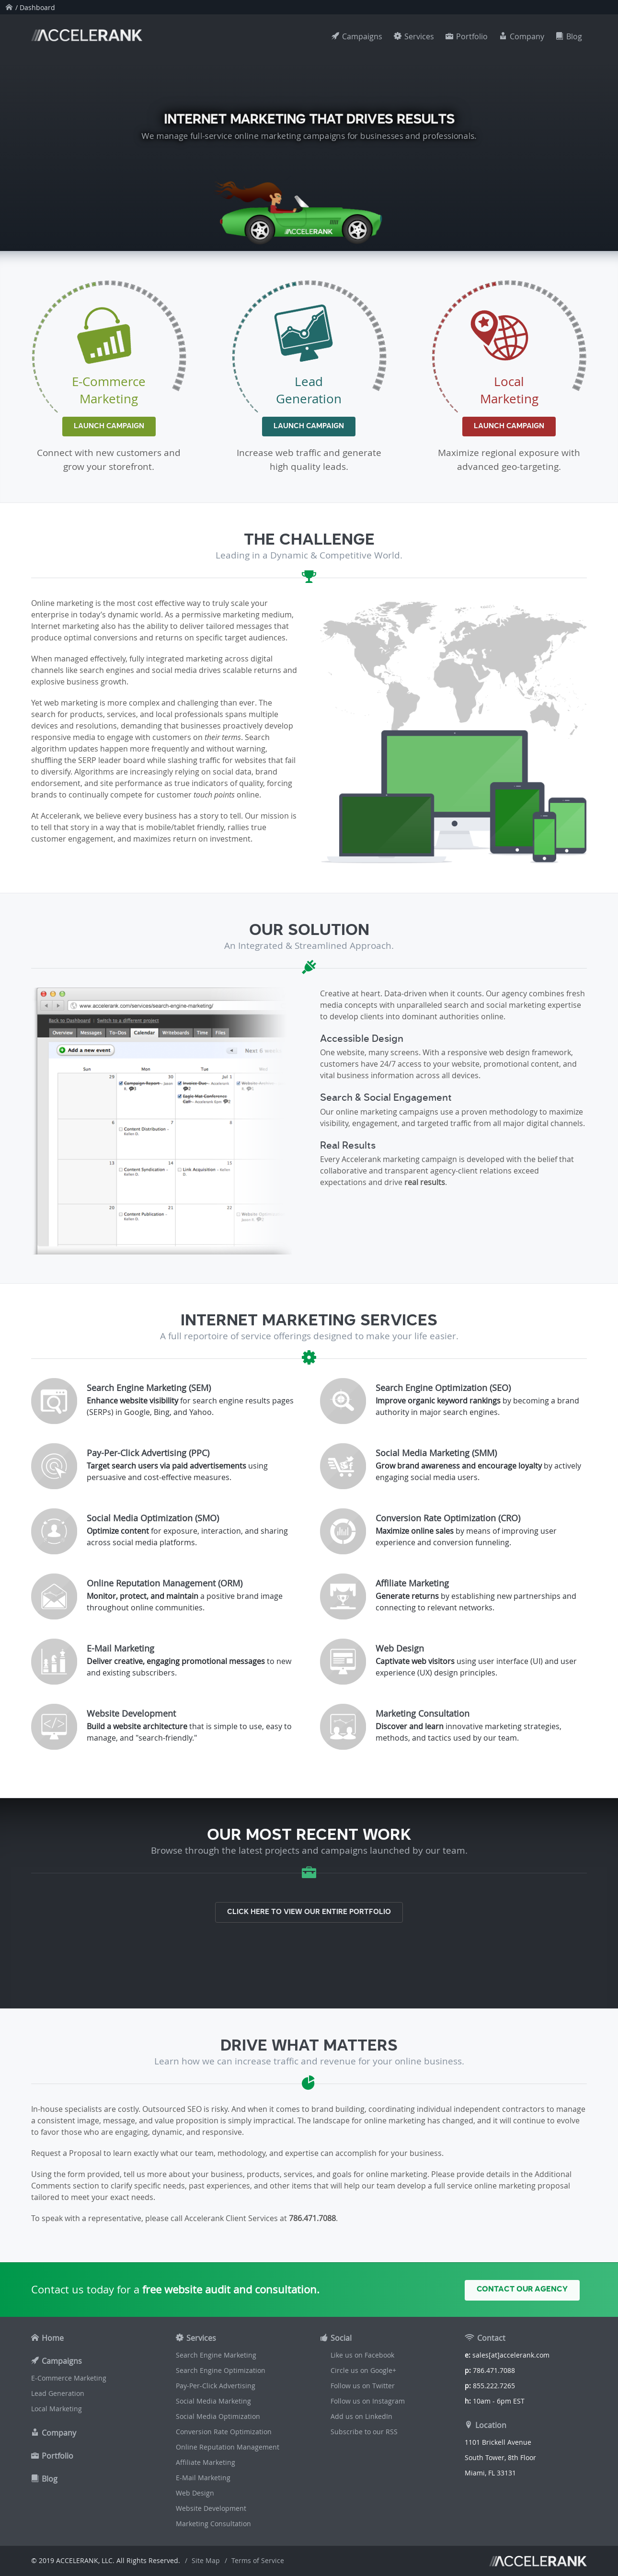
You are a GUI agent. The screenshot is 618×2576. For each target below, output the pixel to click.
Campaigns (362, 36)
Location (490, 2425)
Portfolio (472, 36)
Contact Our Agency (522, 2289)
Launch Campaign (109, 426)
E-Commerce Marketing (68, 2377)
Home (53, 2338)
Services (419, 36)
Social (341, 2338)
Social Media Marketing (213, 2400)
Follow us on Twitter (363, 2385)
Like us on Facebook (362, 2354)
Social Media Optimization (218, 2416)
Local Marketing (56, 2408)
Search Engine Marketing (216, 2354)
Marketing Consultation (213, 2523)
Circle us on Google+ (363, 2370)
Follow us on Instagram (368, 2400)
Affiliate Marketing (205, 2462)
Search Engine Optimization (220, 2370)
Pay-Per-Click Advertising (215, 2385)
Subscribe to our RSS (364, 2431)
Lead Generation (57, 2393)
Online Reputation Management (227, 2446)
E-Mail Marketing (203, 2477)
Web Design (195, 2492)
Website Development (211, 2508)
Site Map (206, 2560)
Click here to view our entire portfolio (309, 1912)
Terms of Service (257, 2560)
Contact (491, 2338)
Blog (574, 36)
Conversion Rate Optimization (224, 2431)
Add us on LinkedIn (361, 2416)
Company (527, 36)
